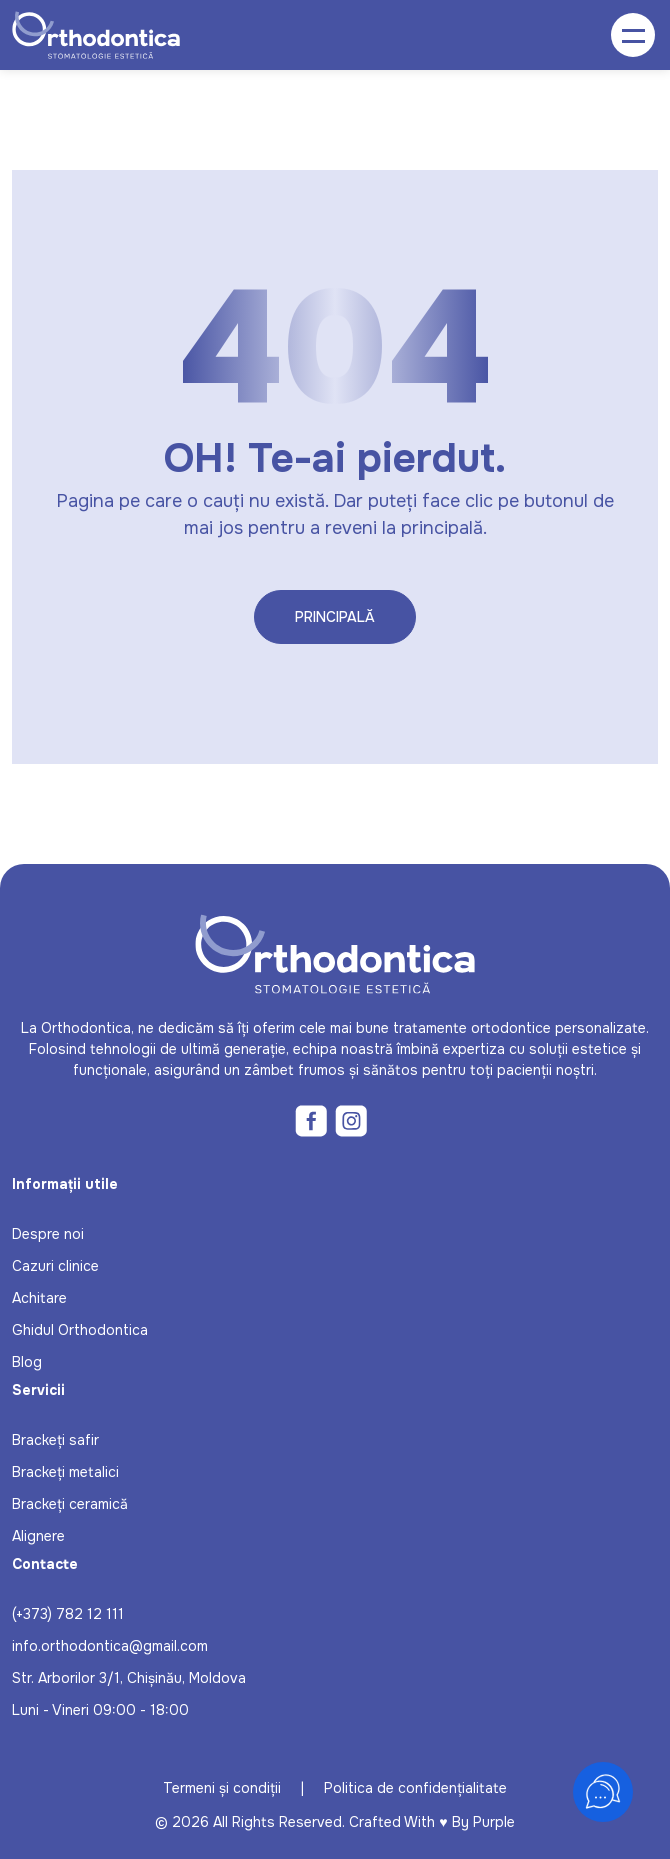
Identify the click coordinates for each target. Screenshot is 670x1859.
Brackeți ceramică (70, 1504)
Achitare (39, 1298)
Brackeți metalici (65, 1472)
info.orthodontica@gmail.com (110, 1646)
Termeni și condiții (222, 1788)
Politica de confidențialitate (415, 1788)
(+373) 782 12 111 (68, 1614)
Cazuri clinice (55, 1266)
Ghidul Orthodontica (80, 1330)
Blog (27, 1362)
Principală (335, 617)
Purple (494, 1822)
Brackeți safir (55, 1440)
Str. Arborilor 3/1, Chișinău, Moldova (129, 1678)
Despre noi (48, 1234)
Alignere (38, 1536)
